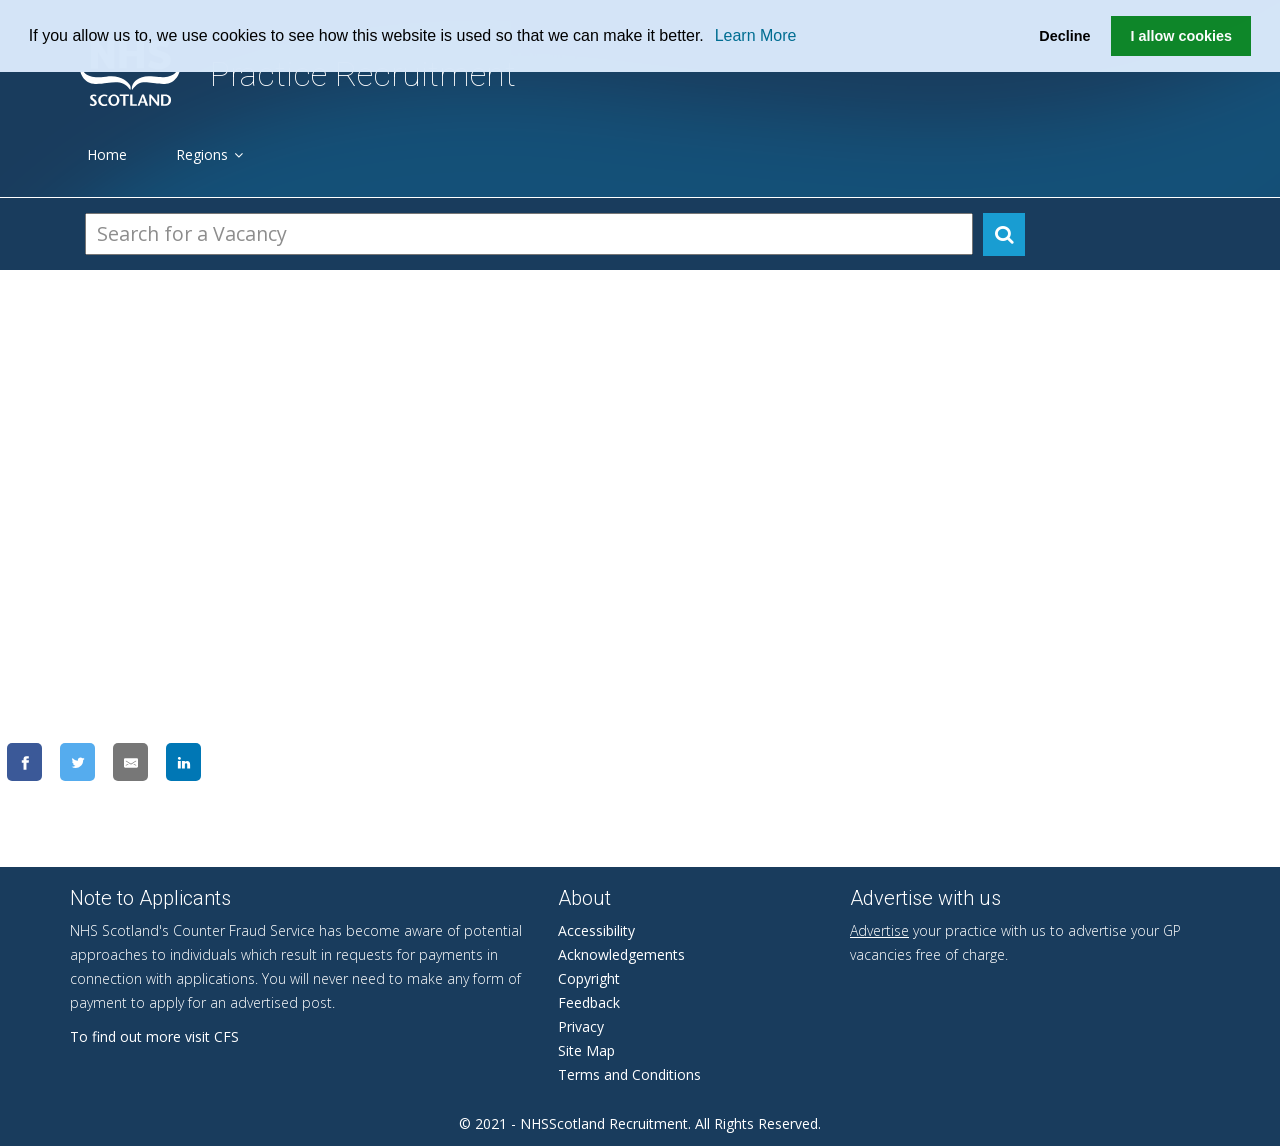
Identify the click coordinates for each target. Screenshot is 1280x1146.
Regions (209, 154)
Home (107, 154)
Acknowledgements (621, 954)
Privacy (581, 1026)
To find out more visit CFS (154, 1036)
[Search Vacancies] (529, 234)
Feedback (589, 1002)
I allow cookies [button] (1181, 36)
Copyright (589, 978)
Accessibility (596, 930)
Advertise (879, 930)
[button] (711, 37)
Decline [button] (1064, 36)
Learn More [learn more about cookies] (756, 35)
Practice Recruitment (363, 74)
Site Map (586, 1050)
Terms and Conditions (629, 1074)
